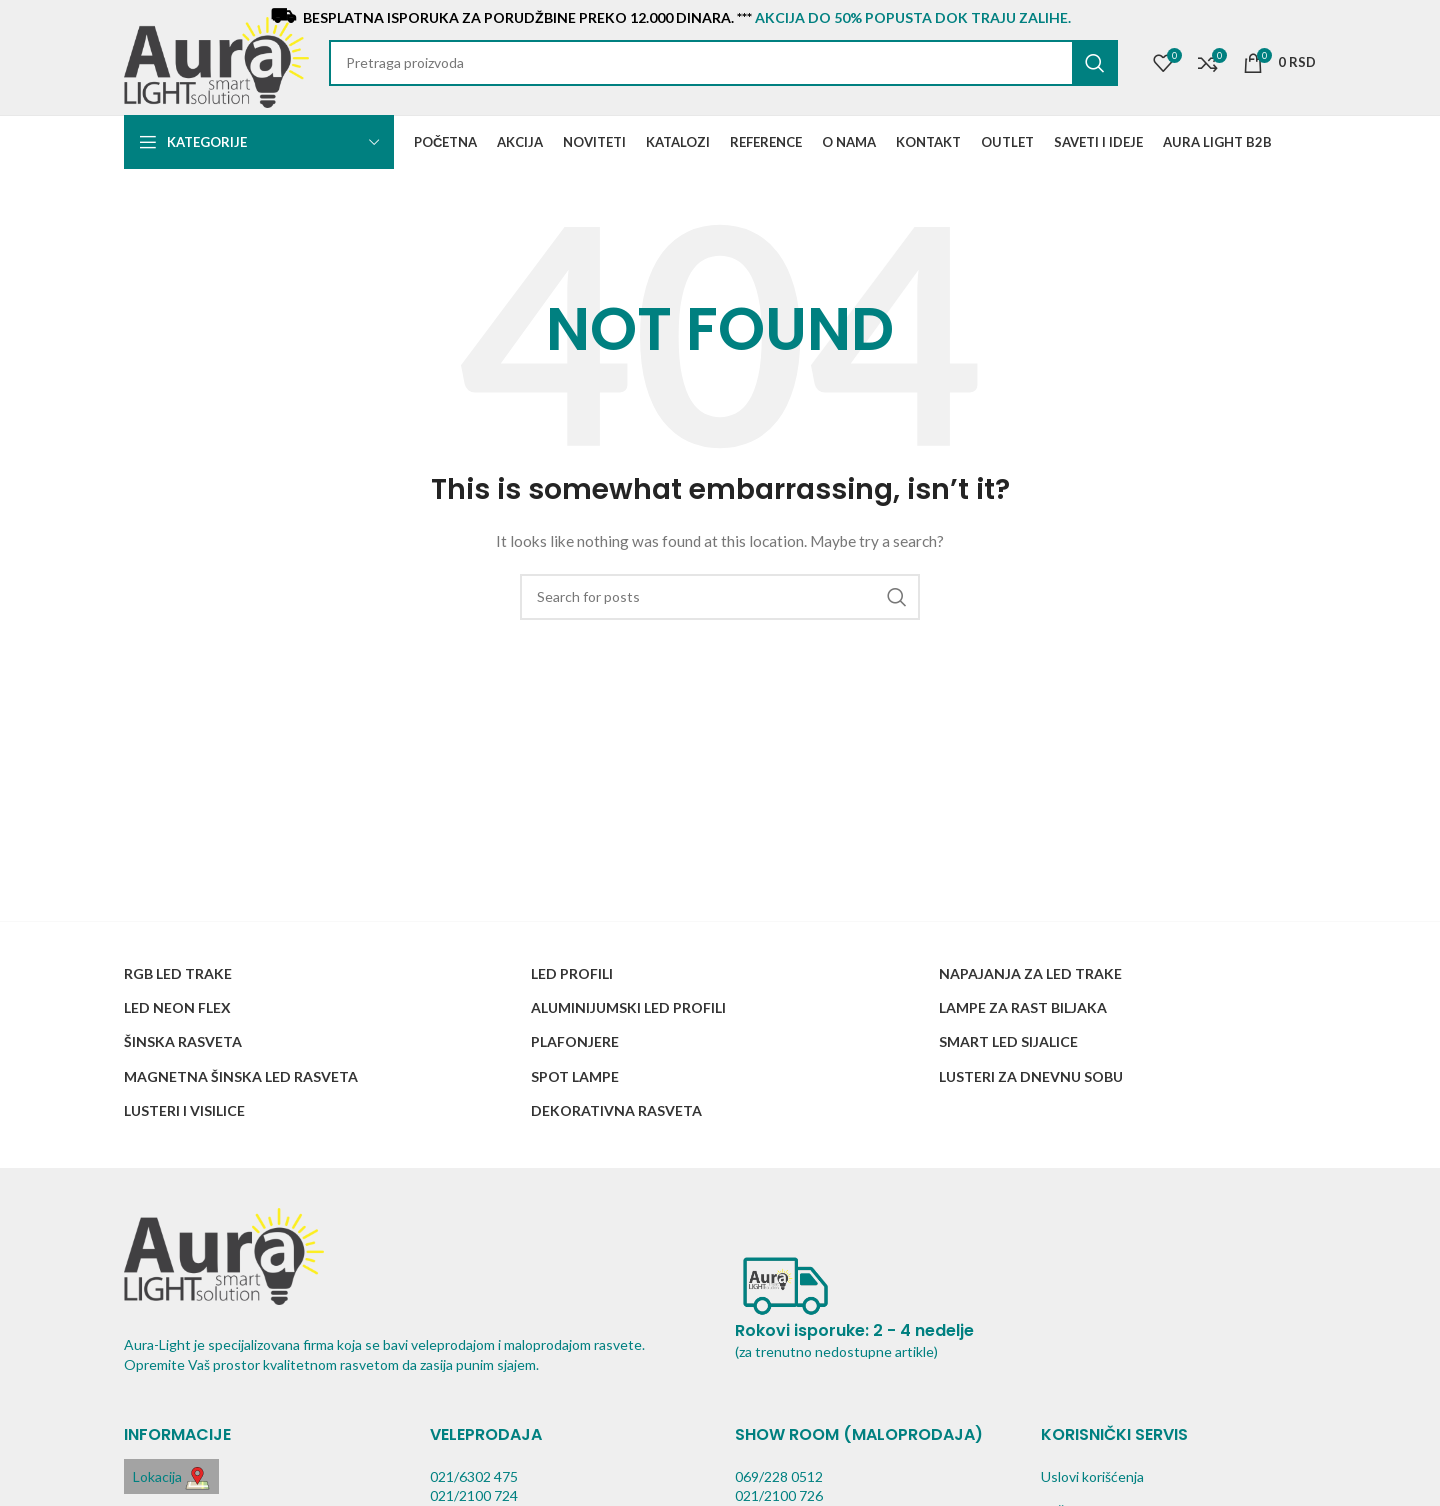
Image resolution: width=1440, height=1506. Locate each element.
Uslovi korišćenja (1092, 1476)
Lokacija (171, 1478)
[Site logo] (216, 60)
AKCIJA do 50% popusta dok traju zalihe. (913, 17)
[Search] (723, 63)
